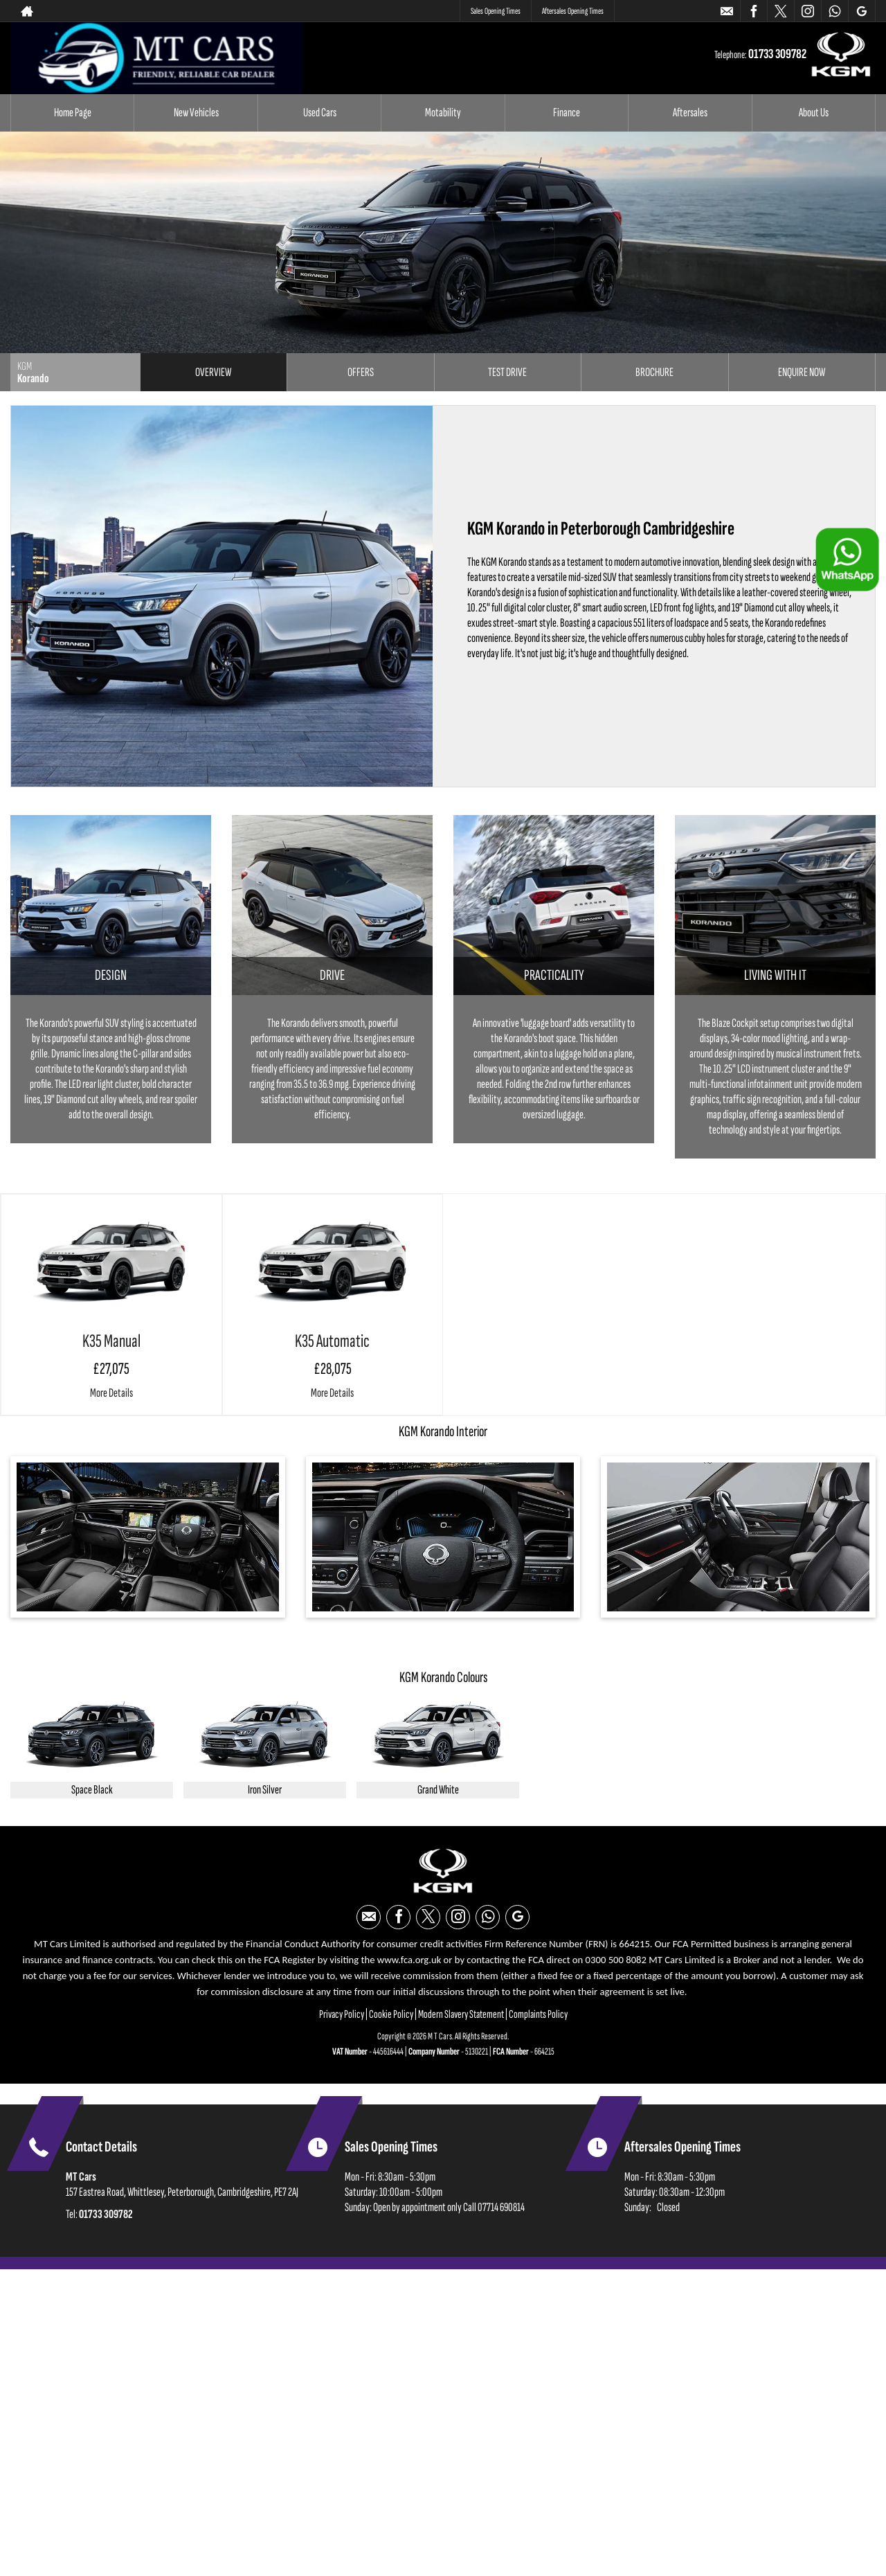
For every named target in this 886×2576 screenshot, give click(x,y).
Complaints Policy (538, 2014)
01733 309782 (678, 11)
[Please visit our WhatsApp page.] (834, 11)
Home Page (72, 112)
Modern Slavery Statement (461, 2014)
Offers (360, 372)
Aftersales (690, 112)
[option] (91, 1749)
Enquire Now (801, 372)
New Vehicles (196, 112)
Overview (213, 372)
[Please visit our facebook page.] (753, 11)
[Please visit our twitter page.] (780, 11)
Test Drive (507, 372)
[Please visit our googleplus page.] (861, 11)
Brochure (654, 372)
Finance (566, 112)
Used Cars (319, 112)
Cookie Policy (391, 2014)
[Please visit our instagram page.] (807, 11)
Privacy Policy (341, 2014)
